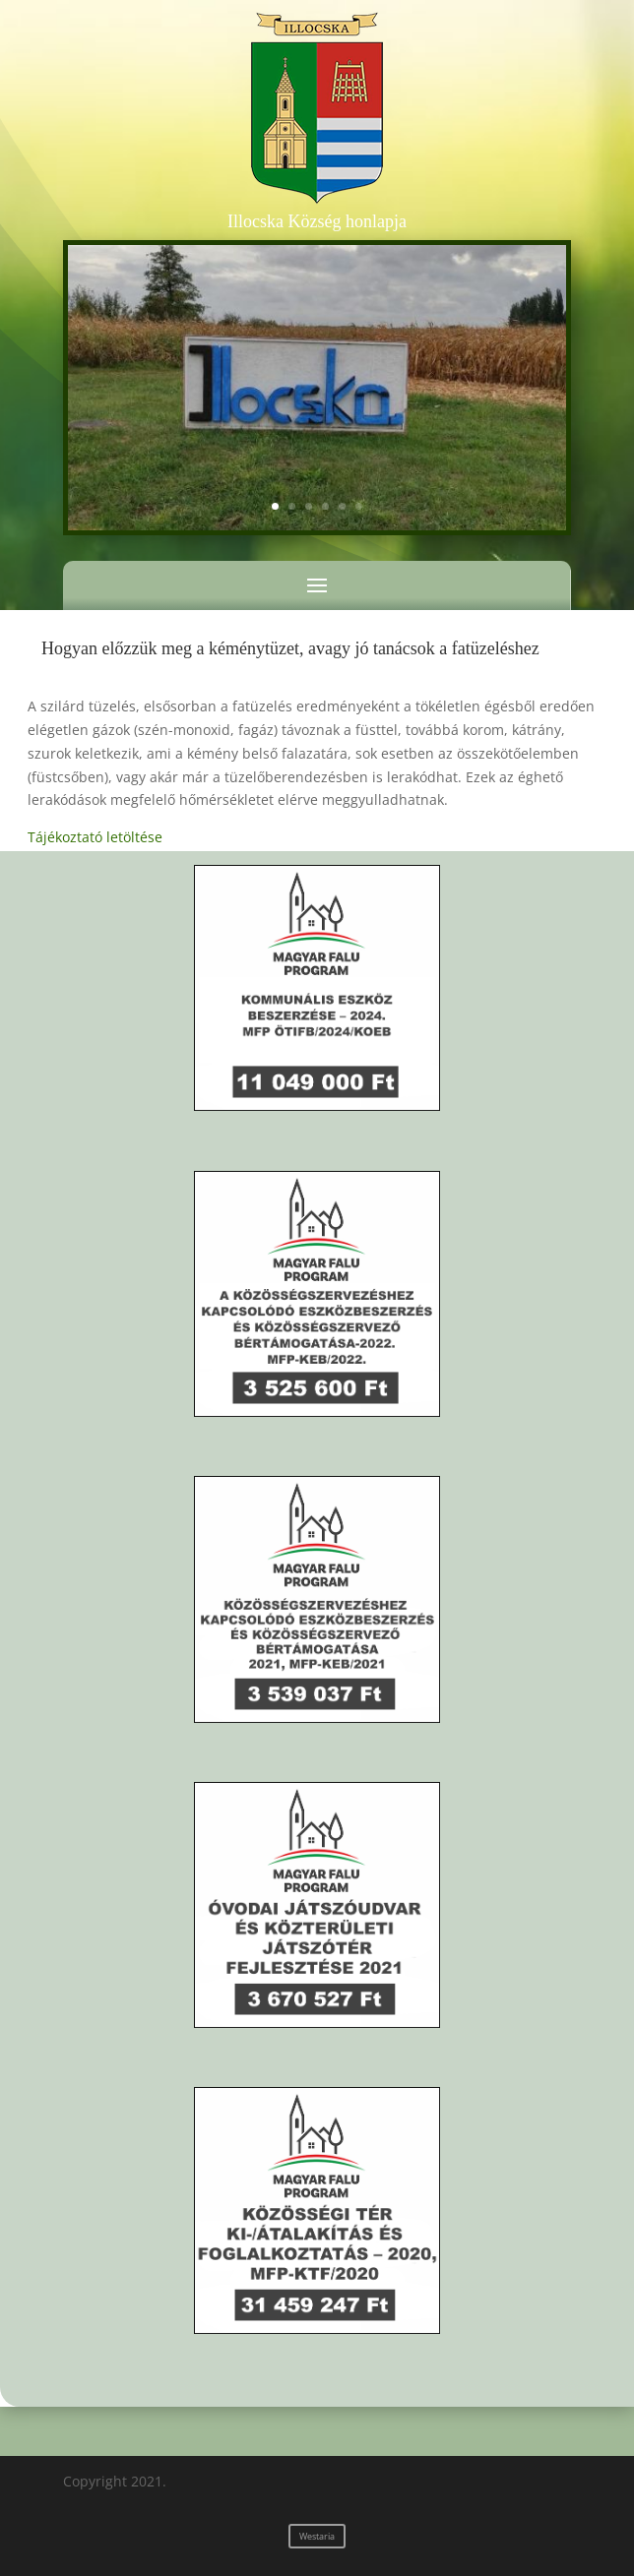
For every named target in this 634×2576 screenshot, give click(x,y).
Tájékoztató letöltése (95, 837)
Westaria (317, 2536)
